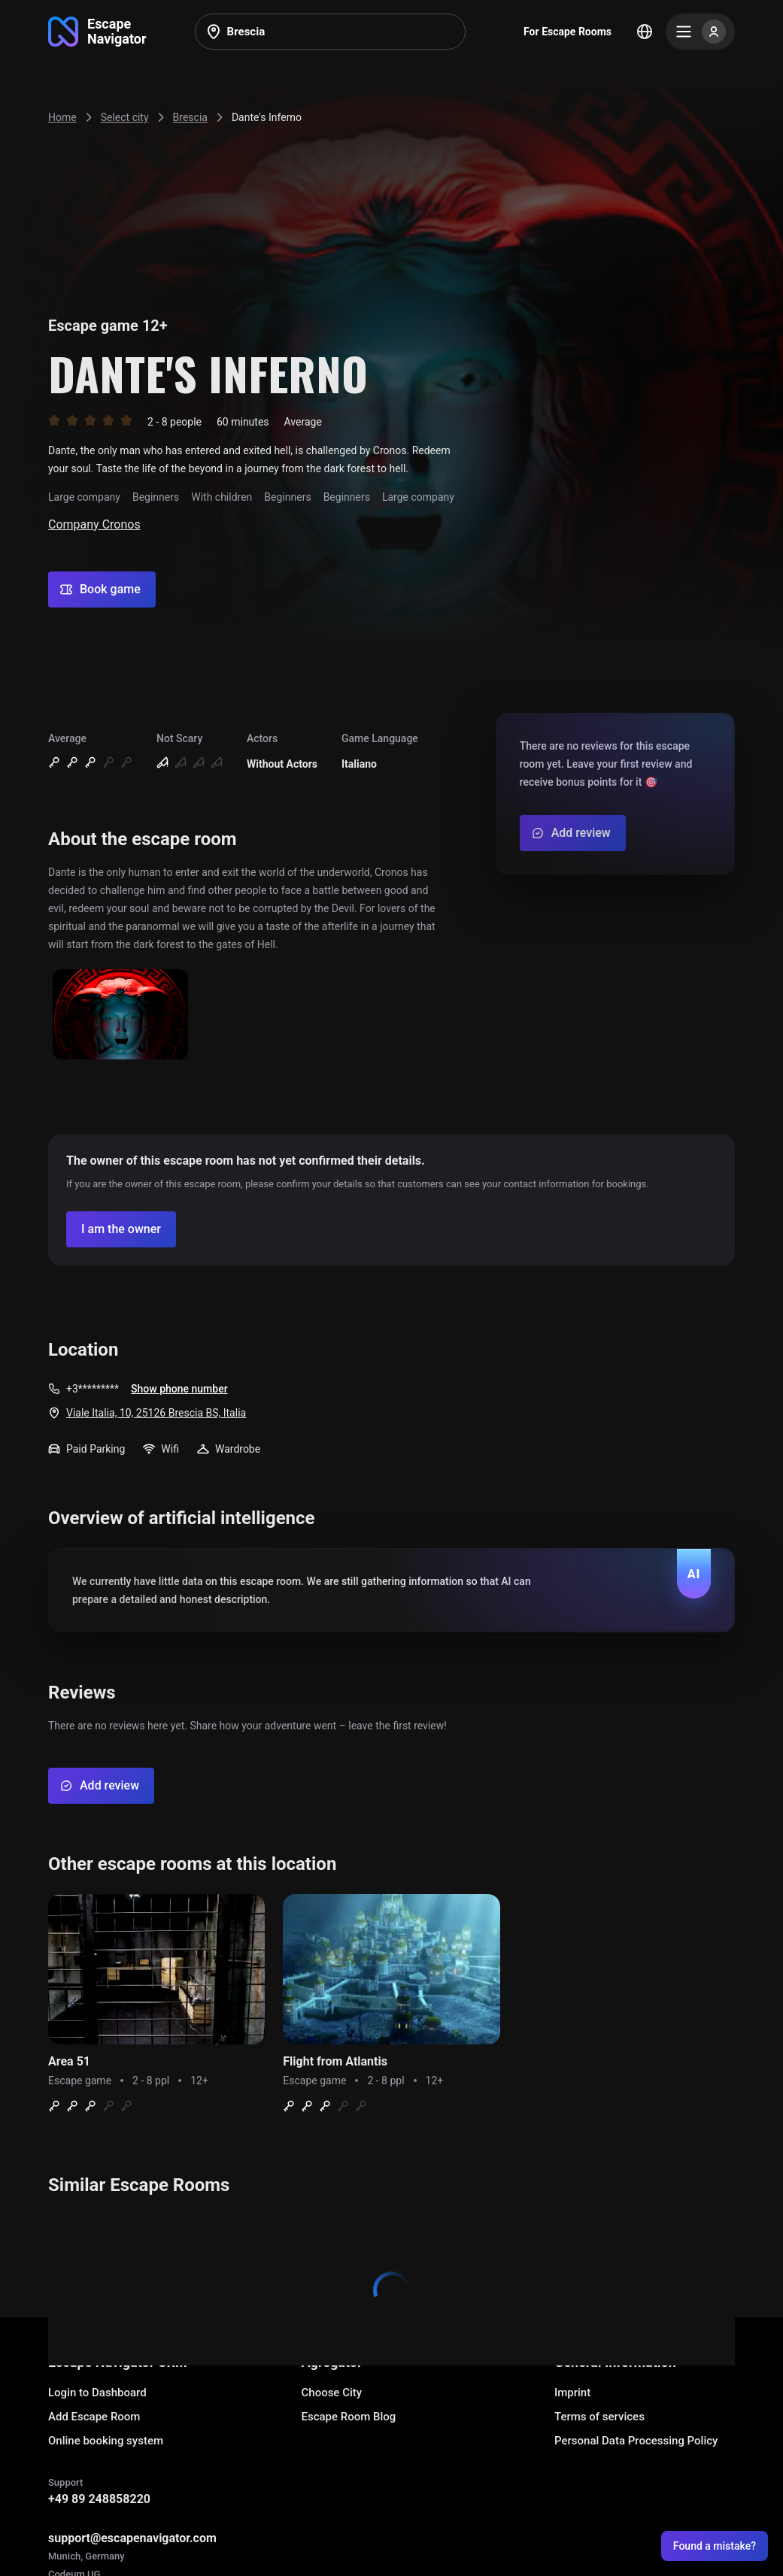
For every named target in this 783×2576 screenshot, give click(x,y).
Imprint (572, 2392)
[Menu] (700, 32)
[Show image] (120, 1015)
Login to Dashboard (97, 2392)
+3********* (92, 1389)
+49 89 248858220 (99, 2499)
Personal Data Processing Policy (636, 2440)
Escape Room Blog (349, 2416)
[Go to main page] (97, 31)
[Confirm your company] (121, 1229)
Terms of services (599, 2416)
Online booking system (105, 2440)
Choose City (332, 2392)
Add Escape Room (94, 2416)
